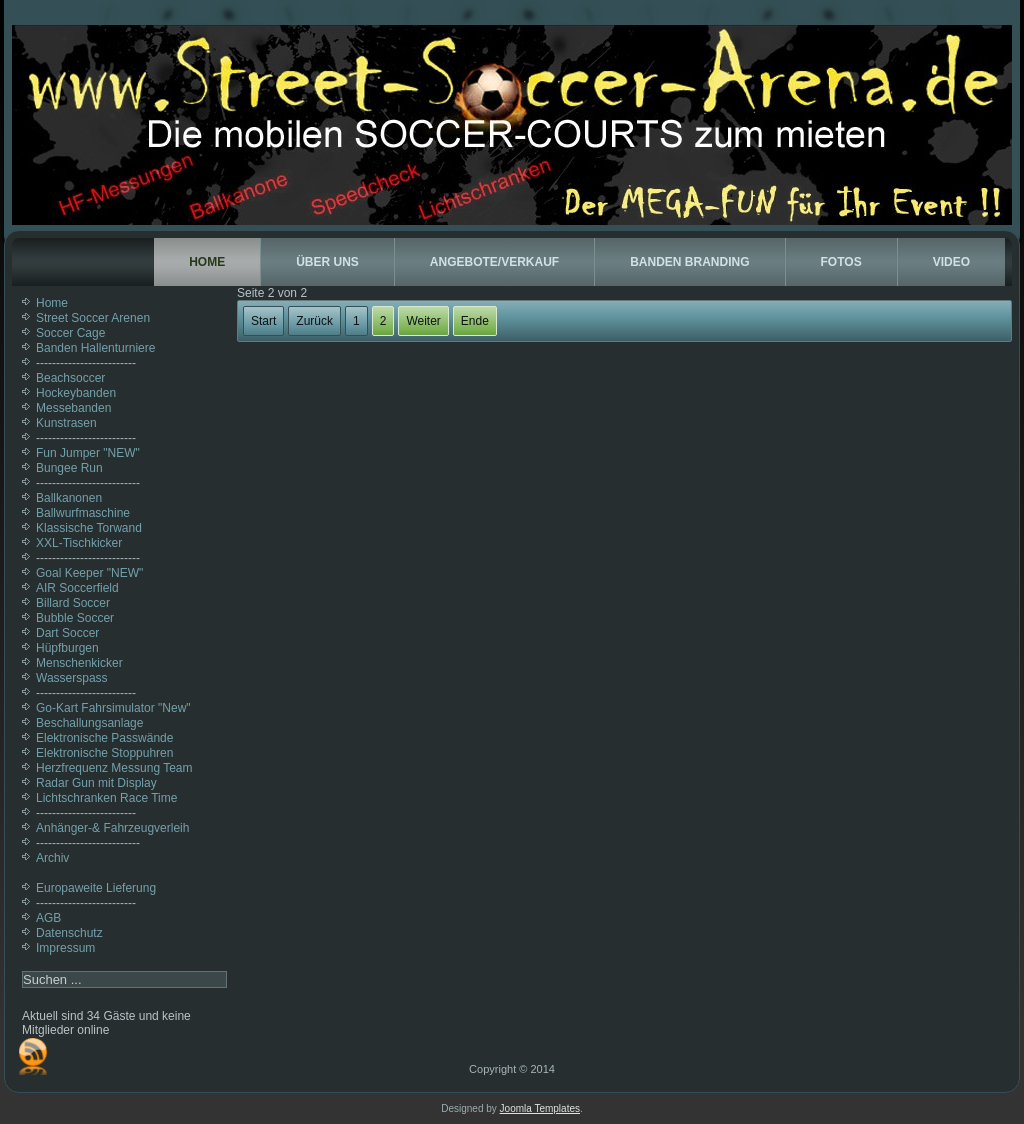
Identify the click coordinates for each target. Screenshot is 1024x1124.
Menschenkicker (79, 663)
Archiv (52, 858)
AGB (48, 918)
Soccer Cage (70, 333)
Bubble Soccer (75, 618)
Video (951, 262)
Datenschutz (69, 933)
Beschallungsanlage (89, 723)
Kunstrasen (66, 423)
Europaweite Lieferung (96, 888)
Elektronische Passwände (104, 738)
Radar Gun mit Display (96, 783)
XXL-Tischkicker (79, 543)
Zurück (314, 321)
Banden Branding (689, 262)
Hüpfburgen (67, 648)
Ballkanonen (69, 498)
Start (263, 321)
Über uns (327, 262)
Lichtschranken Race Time (106, 798)
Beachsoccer (70, 378)
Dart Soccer (67, 633)
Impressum (65, 948)
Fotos (841, 262)
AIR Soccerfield (77, 588)
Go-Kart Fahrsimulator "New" (113, 708)
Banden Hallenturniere (95, 348)
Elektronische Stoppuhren (104, 753)
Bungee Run (69, 468)
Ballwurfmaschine (83, 513)
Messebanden (73, 408)
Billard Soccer (73, 603)
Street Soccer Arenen (93, 318)
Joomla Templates (540, 1108)
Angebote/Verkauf (494, 262)
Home (207, 262)
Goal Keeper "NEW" (89, 573)
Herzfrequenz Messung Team (114, 768)
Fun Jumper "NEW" (88, 453)
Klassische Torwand (89, 528)
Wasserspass (72, 678)
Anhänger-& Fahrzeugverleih (112, 828)
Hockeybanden (76, 393)
